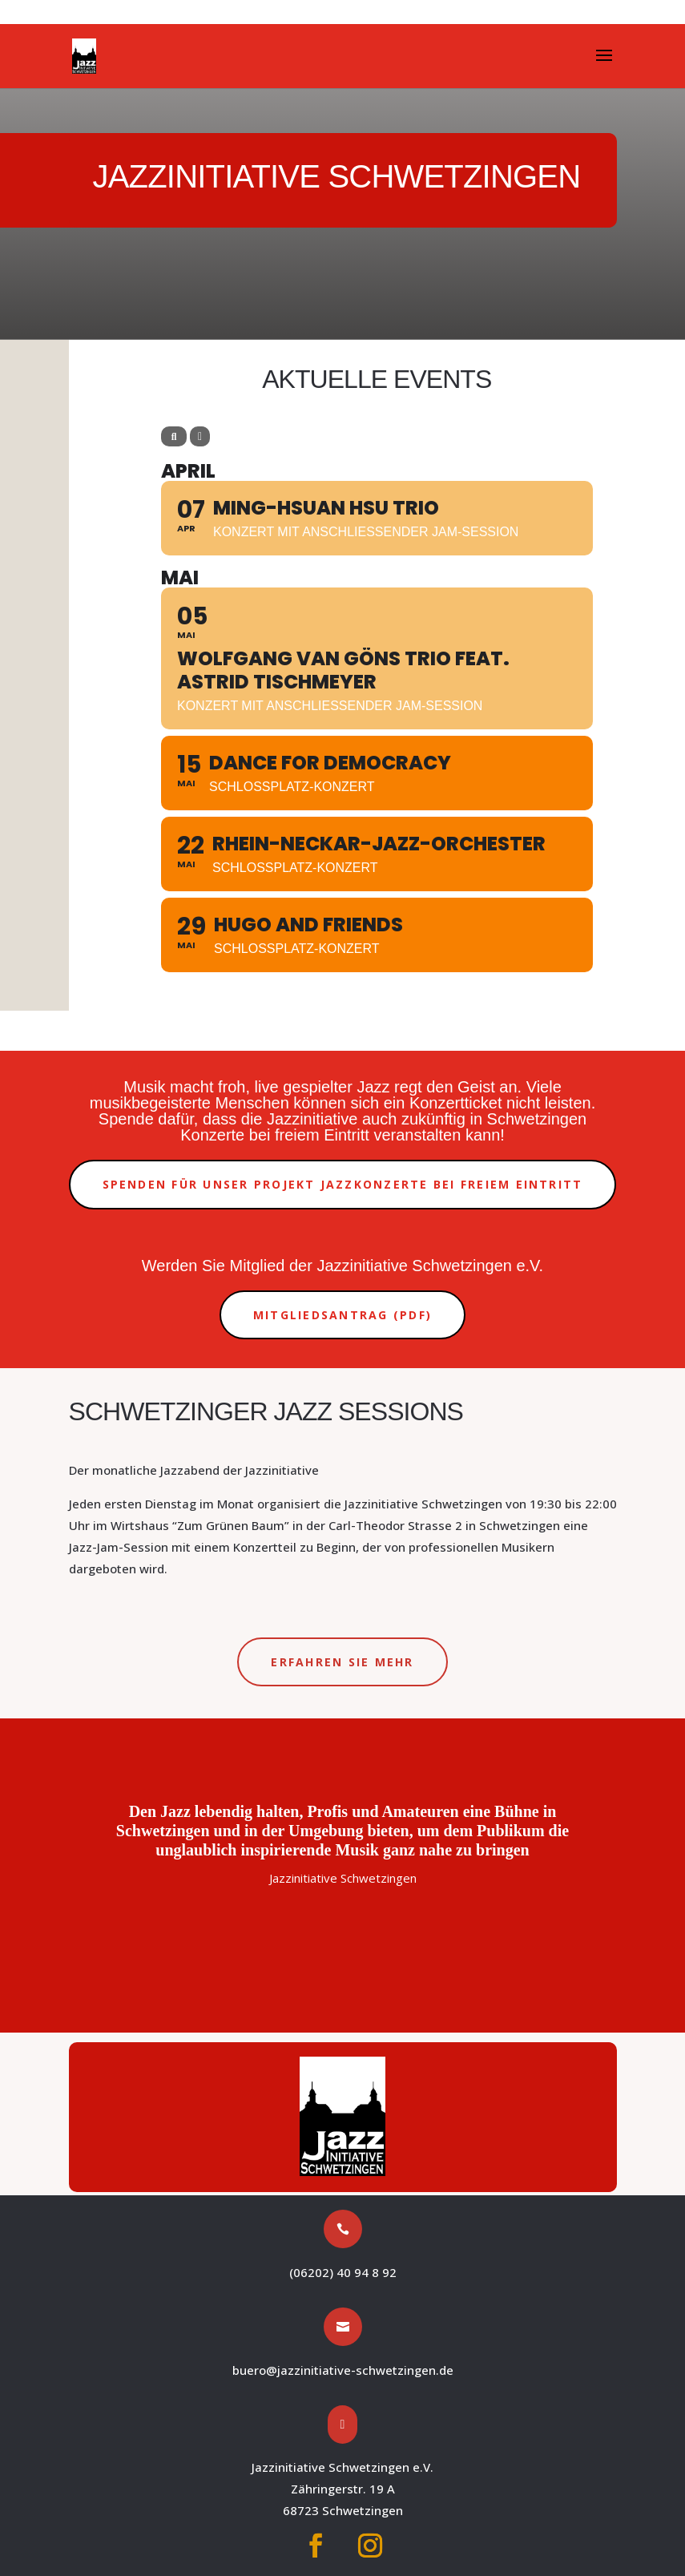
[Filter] (200, 436)
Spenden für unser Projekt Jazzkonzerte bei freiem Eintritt (343, 1184)
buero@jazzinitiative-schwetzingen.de (342, 2370)
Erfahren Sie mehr (342, 1662)
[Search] (174, 436)
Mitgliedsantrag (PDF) (342, 1314)
